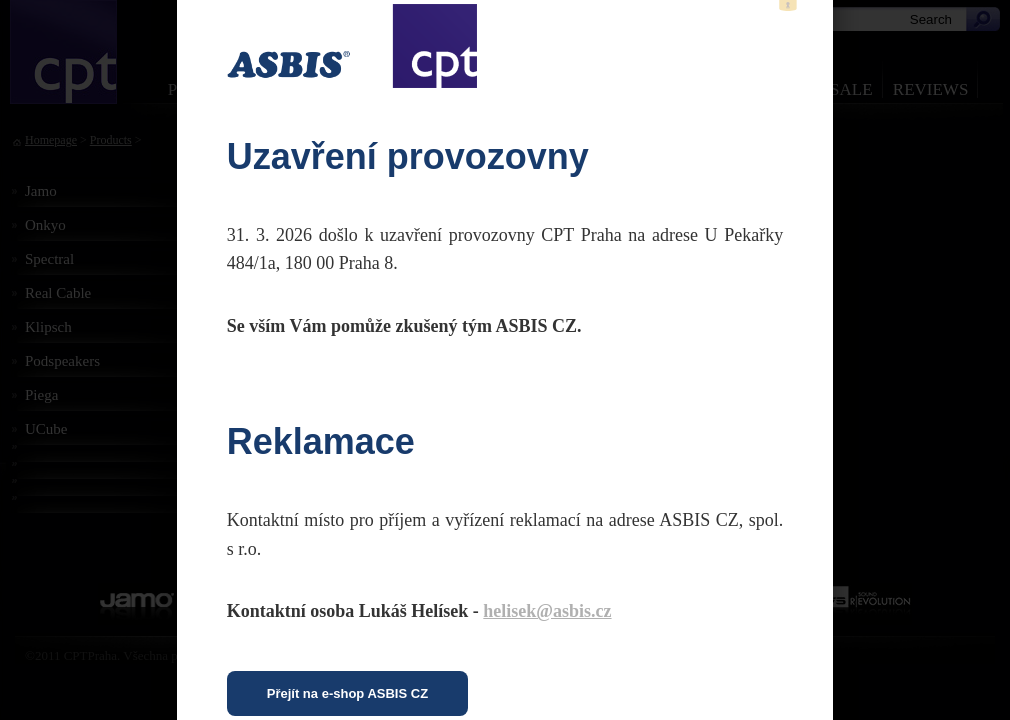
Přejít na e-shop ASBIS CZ (347, 693)
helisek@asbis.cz (547, 611)
